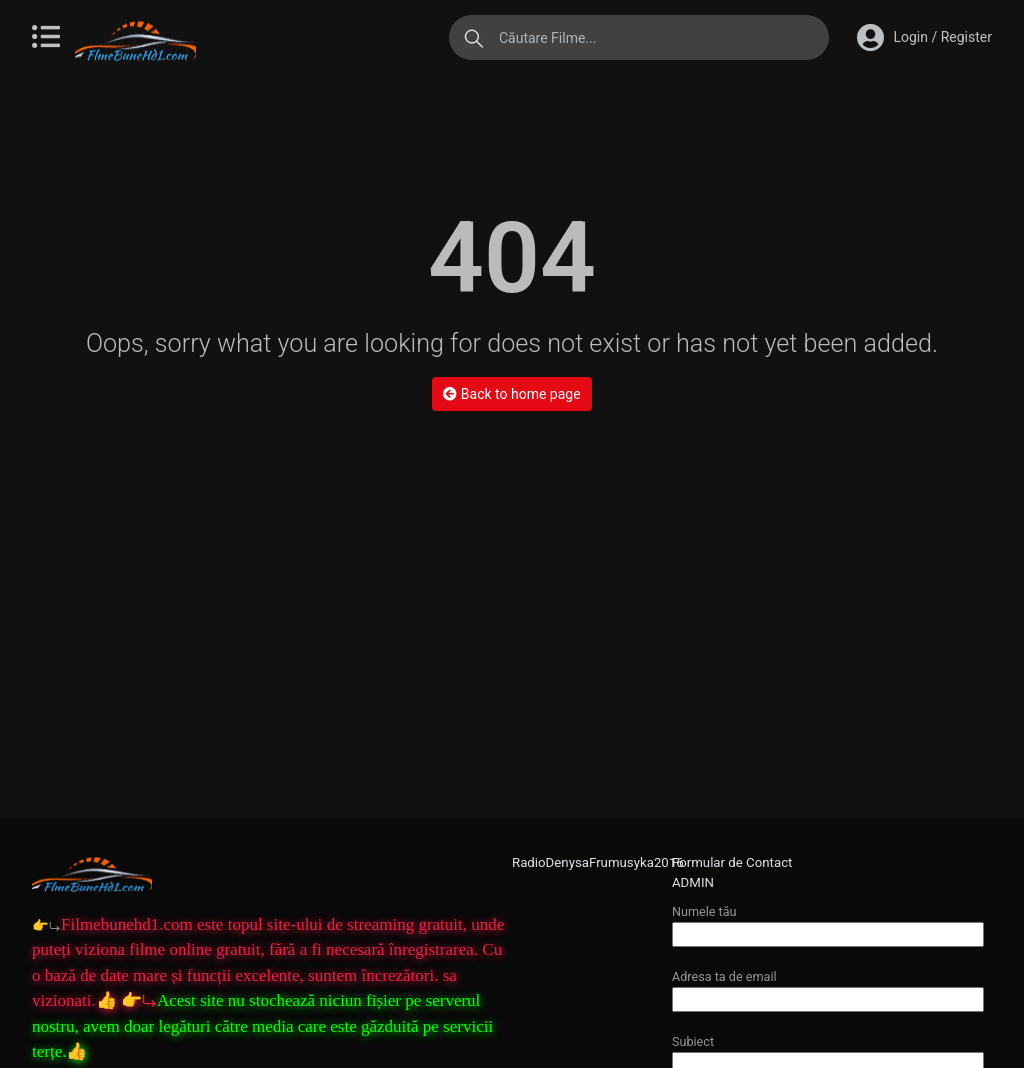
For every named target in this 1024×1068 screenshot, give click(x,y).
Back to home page (511, 394)
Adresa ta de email (828, 987)
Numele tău (828, 922)
